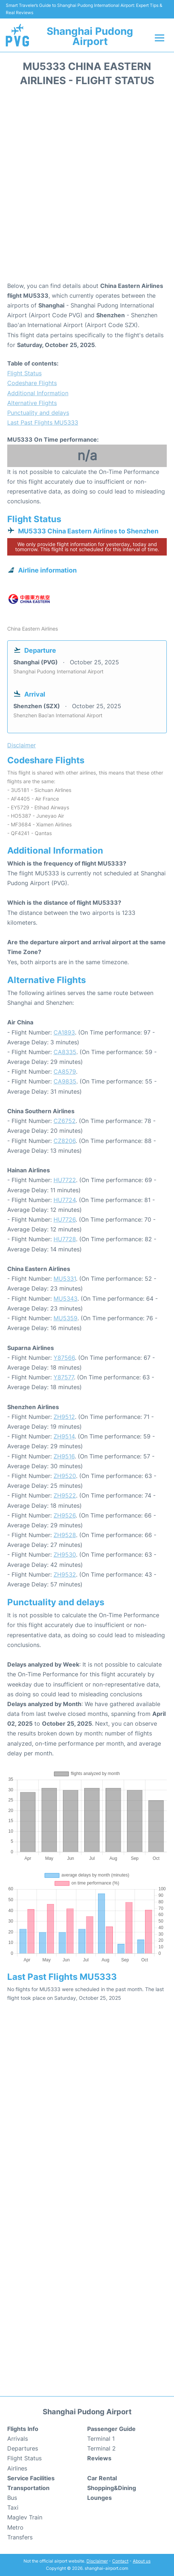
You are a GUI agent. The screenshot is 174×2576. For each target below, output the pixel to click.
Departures (22, 2448)
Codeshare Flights (32, 383)
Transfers (20, 2537)
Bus (12, 2497)
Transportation (28, 2488)
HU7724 (65, 1200)
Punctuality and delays (38, 412)
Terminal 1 (101, 2438)
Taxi (12, 2507)
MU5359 (65, 1318)
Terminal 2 (101, 2448)
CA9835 (65, 1081)
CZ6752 (65, 1120)
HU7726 (65, 1219)
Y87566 (64, 1357)
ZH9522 (65, 1495)
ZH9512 (64, 1416)
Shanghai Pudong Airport (90, 36)
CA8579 (65, 1071)
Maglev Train (24, 2517)
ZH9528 (65, 1535)
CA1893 (64, 1032)
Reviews (99, 2458)
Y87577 (64, 1377)
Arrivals (17, 2438)
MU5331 (65, 1278)
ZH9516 (64, 1456)
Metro (15, 2527)
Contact (120, 2561)
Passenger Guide (111, 2428)
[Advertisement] (87, 186)
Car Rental (102, 2478)
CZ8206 (65, 1140)
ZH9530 (65, 1554)
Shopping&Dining (111, 2488)
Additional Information (37, 393)
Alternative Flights (32, 402)
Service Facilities (31, 2478)
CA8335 (65, 1052)
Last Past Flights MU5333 (42, 422)
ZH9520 (65, 1475)
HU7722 (65, 1180)
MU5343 (65, 1298)
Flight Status (24, 373)
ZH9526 (65, 1515)
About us (141, 2561)
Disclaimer (97, 2561)
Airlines (17, 2468)
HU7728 (65, 1239)
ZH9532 (65, 1574)
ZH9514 (64, 1436)
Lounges (99, 2497)
